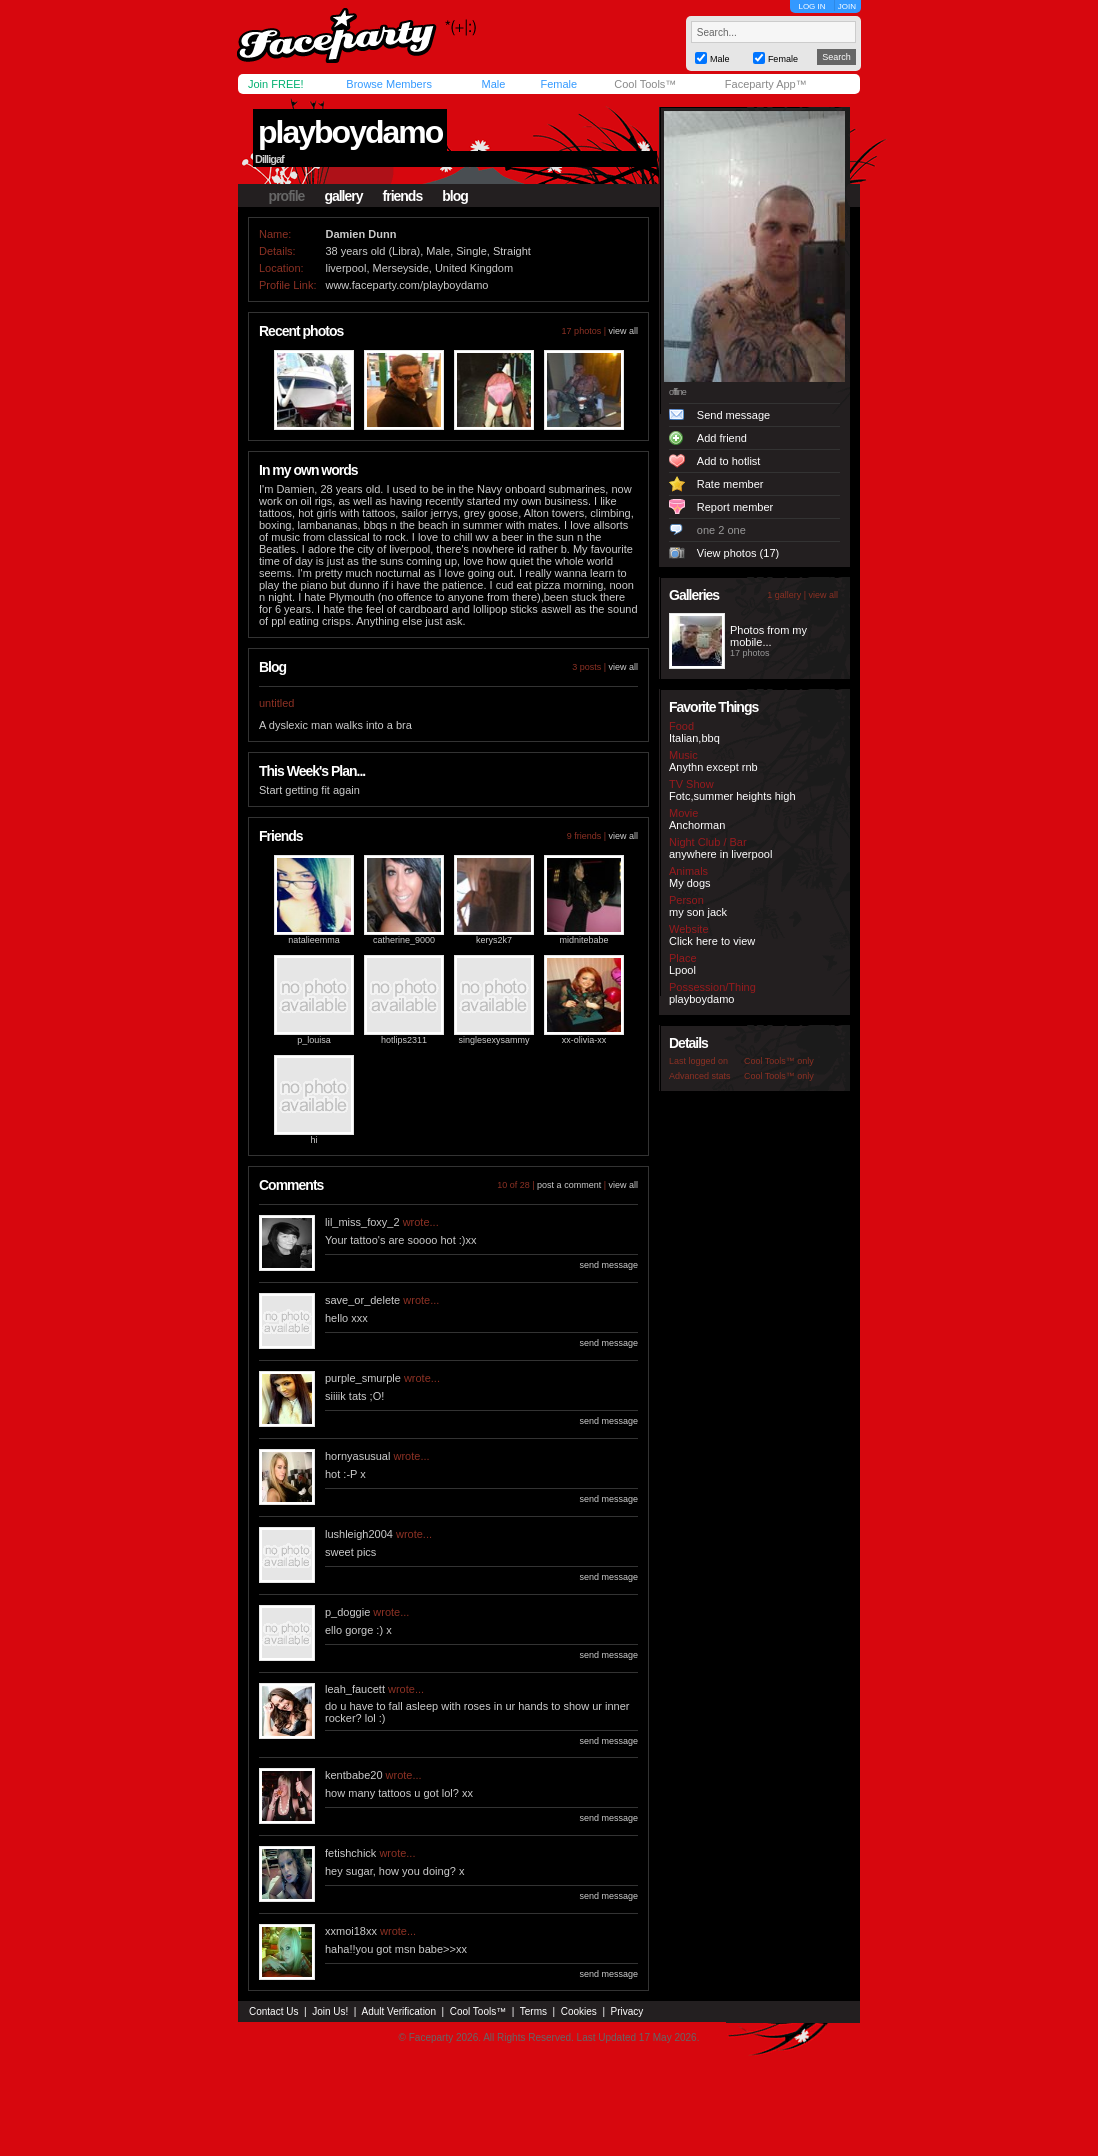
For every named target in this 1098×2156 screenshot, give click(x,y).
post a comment (569, 1185)
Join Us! (330, 2011)
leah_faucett (355, 1689)
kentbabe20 (354, 1775)
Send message (733, 415)
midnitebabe (583, 940)
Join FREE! (276, 84)
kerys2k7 (494, 940)
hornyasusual (357, 1456)
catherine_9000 (404, 940)
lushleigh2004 (359, 1534)
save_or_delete (362, 1300)
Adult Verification (398, 2011)
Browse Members (389, 84)
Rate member (730, 484)
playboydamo (350, 132)
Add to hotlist (729, 461)
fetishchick (350, 1853)
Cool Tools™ (645, 84)
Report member (735, 507)
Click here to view (712, 941)
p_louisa (314, 1040)
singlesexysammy (493, 1040)
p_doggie (347, 1612)
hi (313, 1140)
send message (608, 1265)
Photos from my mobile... (768, 636)
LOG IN (811, 6)
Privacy (627, 2011)
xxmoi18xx (351, 1931)
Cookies (579, 2011)
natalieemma (314, 940)
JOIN (847, 6)
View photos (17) (738, 553)
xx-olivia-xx (584, 1040)
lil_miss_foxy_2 (362, 1222)
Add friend (722, 438)
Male (493, 84)
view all (623, 331)
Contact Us (273, 2011)
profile (287, 196)
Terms (533, 2011)
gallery (343, 196)
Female (558, 84)
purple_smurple (363, 1378)
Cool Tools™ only (779, 1061)
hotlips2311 (404, 1040)
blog (455, 196)
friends (403, 196)
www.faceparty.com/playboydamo (406, 285)
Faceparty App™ (766, 84)
